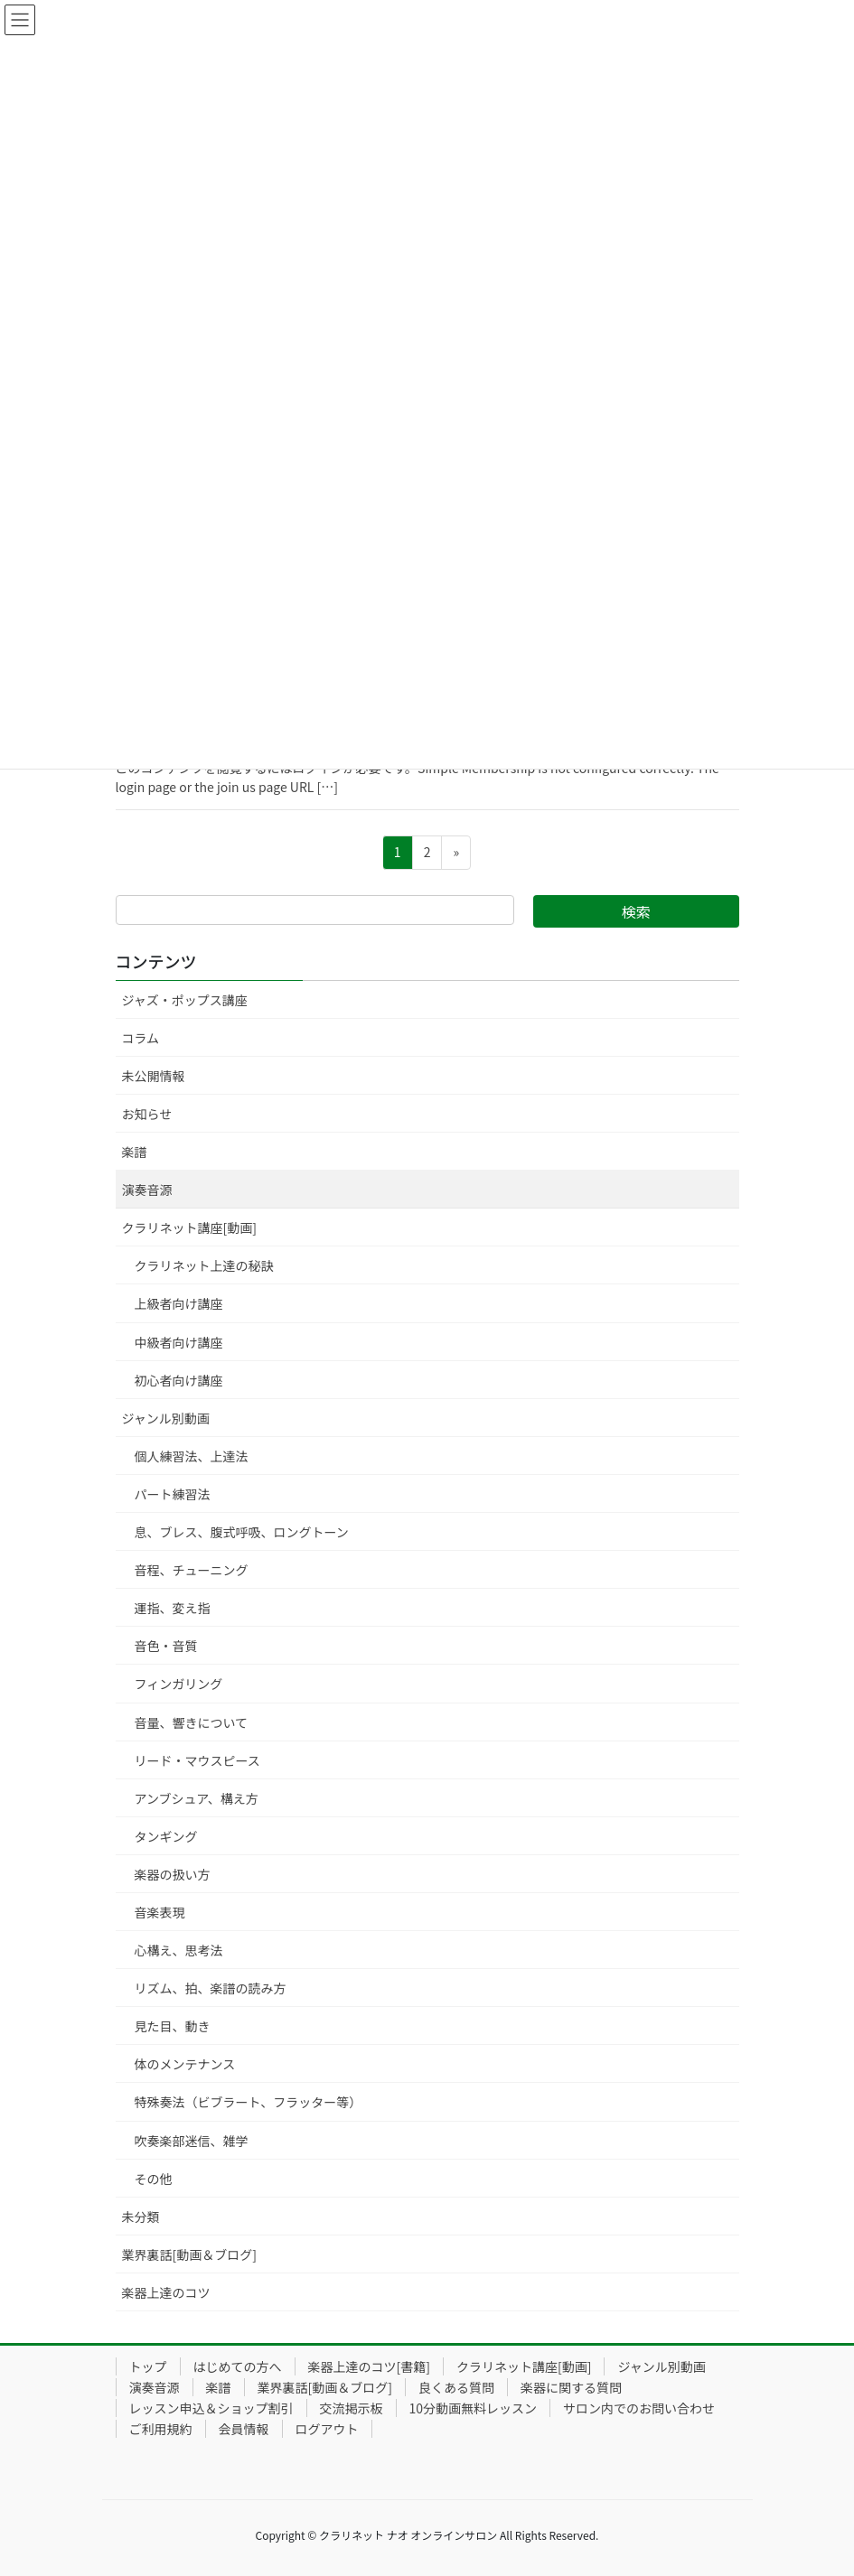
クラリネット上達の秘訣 (204, 1265)
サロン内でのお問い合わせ (639, 2408)
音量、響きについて (192, 1722)
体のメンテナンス (185, 2064)
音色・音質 (166, 1646)
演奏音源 (147, 1190)
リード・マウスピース (197, 1760)
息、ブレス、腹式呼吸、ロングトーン (242, 1532)
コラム (141, 1038)
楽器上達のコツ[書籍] (369, 2366)
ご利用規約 (160, 2429)
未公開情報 (153, 1076)
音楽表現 (160, 1912)
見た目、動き (173, 2026)
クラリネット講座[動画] (189, 1227)
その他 (154, 2179)
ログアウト (327, 2429)
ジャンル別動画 (166, 1418)
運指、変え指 (173, 1608)
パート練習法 (173, 1494)
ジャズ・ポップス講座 (185, 1000)
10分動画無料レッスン (473, 2408)
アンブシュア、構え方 (196, 1798)
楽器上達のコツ (166, 2292)
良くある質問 (456, 2387)
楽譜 (134, 1152)
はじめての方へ (237, 2366)
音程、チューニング (192, 1570)
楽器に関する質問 (571, 2387)
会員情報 (244, 2429)
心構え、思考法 (179, 1950)
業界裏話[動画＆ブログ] (189, 2254)
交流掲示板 (351, 2408)
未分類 (141, 2216)
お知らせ (147, 1114)
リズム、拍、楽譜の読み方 (210, 1988)
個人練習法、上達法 (192, 1456)
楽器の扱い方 (173, 1874)
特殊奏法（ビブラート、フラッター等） (248, 2102)
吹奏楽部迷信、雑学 (192, 2141)
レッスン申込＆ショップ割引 (211, 2408)
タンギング (166, 1836)
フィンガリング (179, 1684)
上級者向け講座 (179, 1303)
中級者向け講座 (179, 1342)
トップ (148, 2366)
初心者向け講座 (179, 1380)
